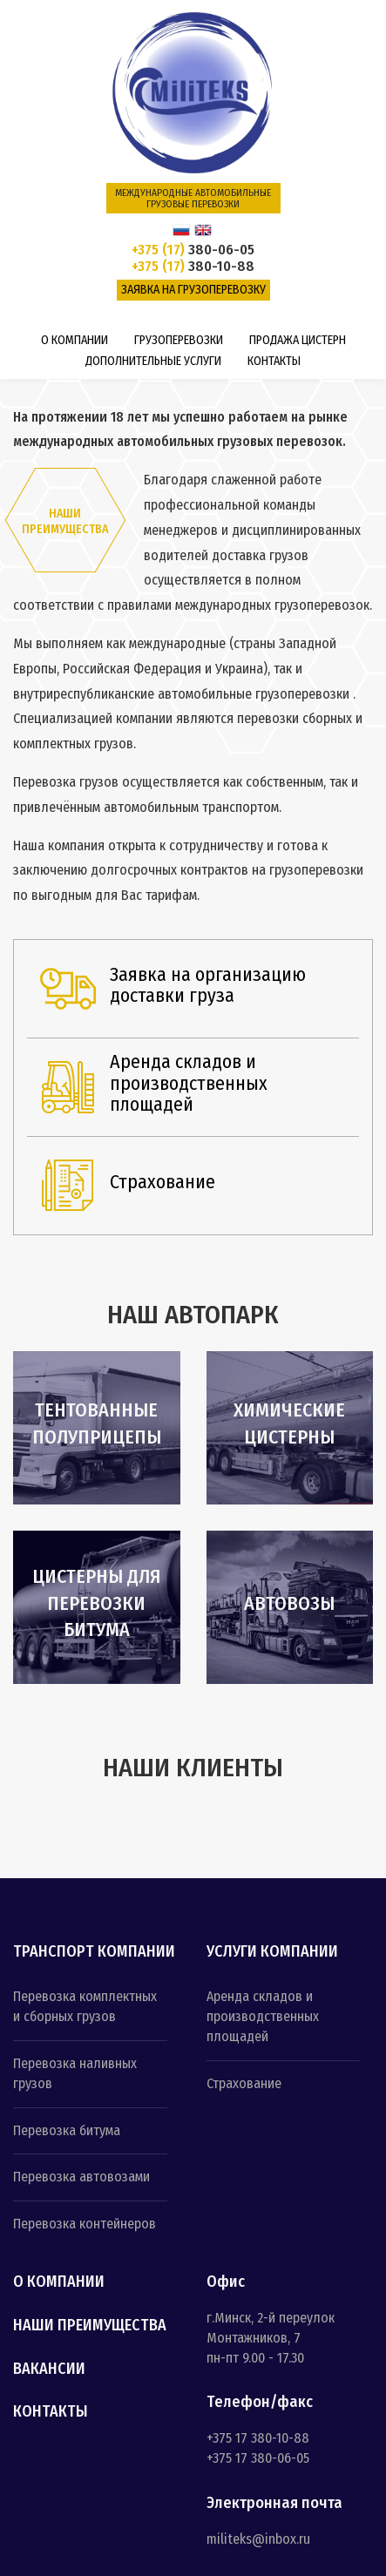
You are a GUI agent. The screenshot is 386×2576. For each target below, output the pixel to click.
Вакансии (49, 2369)
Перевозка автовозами (81, 2176)
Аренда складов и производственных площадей (263, 2016)
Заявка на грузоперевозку (193, 289)
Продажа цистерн (297, 340)
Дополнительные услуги (153, 361)
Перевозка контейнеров (84, 2223)
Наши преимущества (89, 2326)
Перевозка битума (66, 2130)
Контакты (274, 361)
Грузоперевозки (178, 340)
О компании (74, 340)
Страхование (244, 2083)
